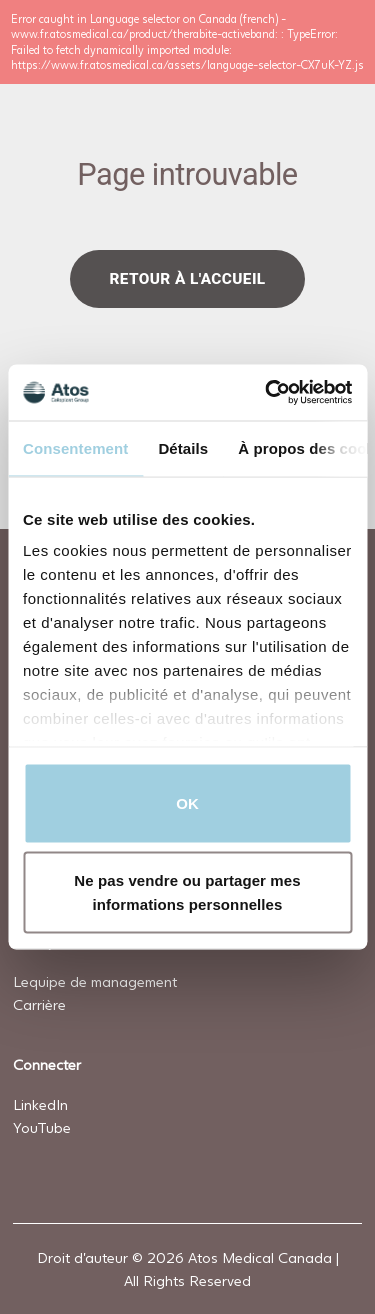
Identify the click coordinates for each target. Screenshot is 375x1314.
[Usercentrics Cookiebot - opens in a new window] (267, 393)
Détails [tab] (183, 447)
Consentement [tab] (75, 447)
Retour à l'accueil (187, 278)
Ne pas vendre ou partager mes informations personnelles (187, 892)
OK (187, 802)
